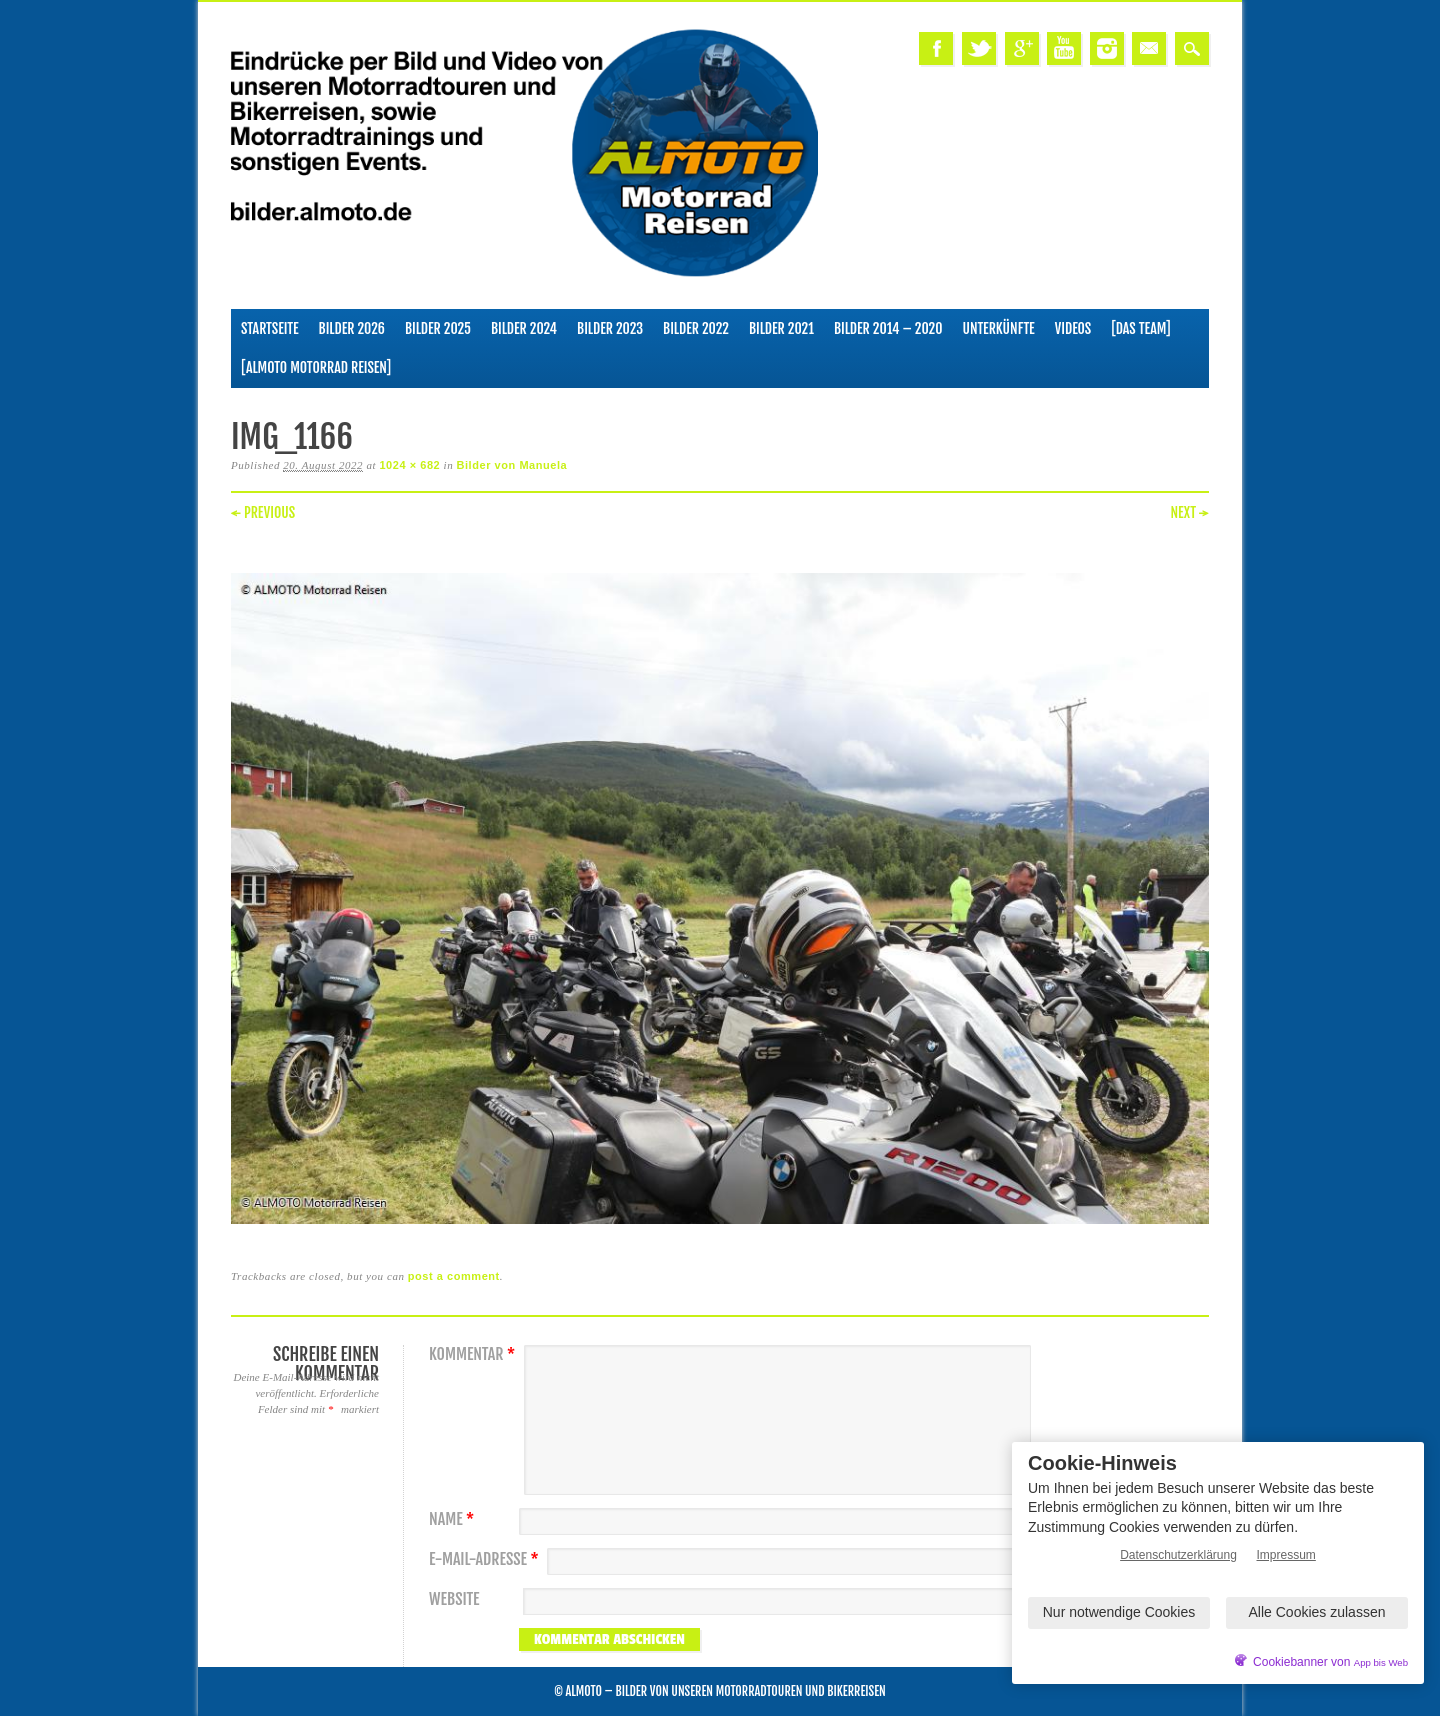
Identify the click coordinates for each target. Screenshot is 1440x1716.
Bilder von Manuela (512, 465)
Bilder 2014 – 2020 (888, 328)
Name (454, 1519)
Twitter (979, 48)
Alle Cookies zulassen (1317, 1612)
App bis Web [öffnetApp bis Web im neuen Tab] (1381, 1662)
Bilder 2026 (352, 328)
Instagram (1107, 48)
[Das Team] (1140, 328)
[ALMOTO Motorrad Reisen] (316, 367)
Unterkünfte (999, 328)
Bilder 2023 (610, 328)
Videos (1073, 328)
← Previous (263, 512)
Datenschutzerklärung (1178, 1555)
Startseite (270, 328)
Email (1149, 48)
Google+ (1022, 48)
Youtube (1064, 48)
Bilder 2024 (524, 328)
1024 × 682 (409, 465)
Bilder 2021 (781, 328)
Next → (1189, 512)
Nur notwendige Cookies (1119, 1612)
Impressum (1286, 1555)
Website (454, 1599)
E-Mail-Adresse (486, 1559)
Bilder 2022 (696, 328)
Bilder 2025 (438, 328)
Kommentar (474, 1354)
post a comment (454, 1276)
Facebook (936, 48)
